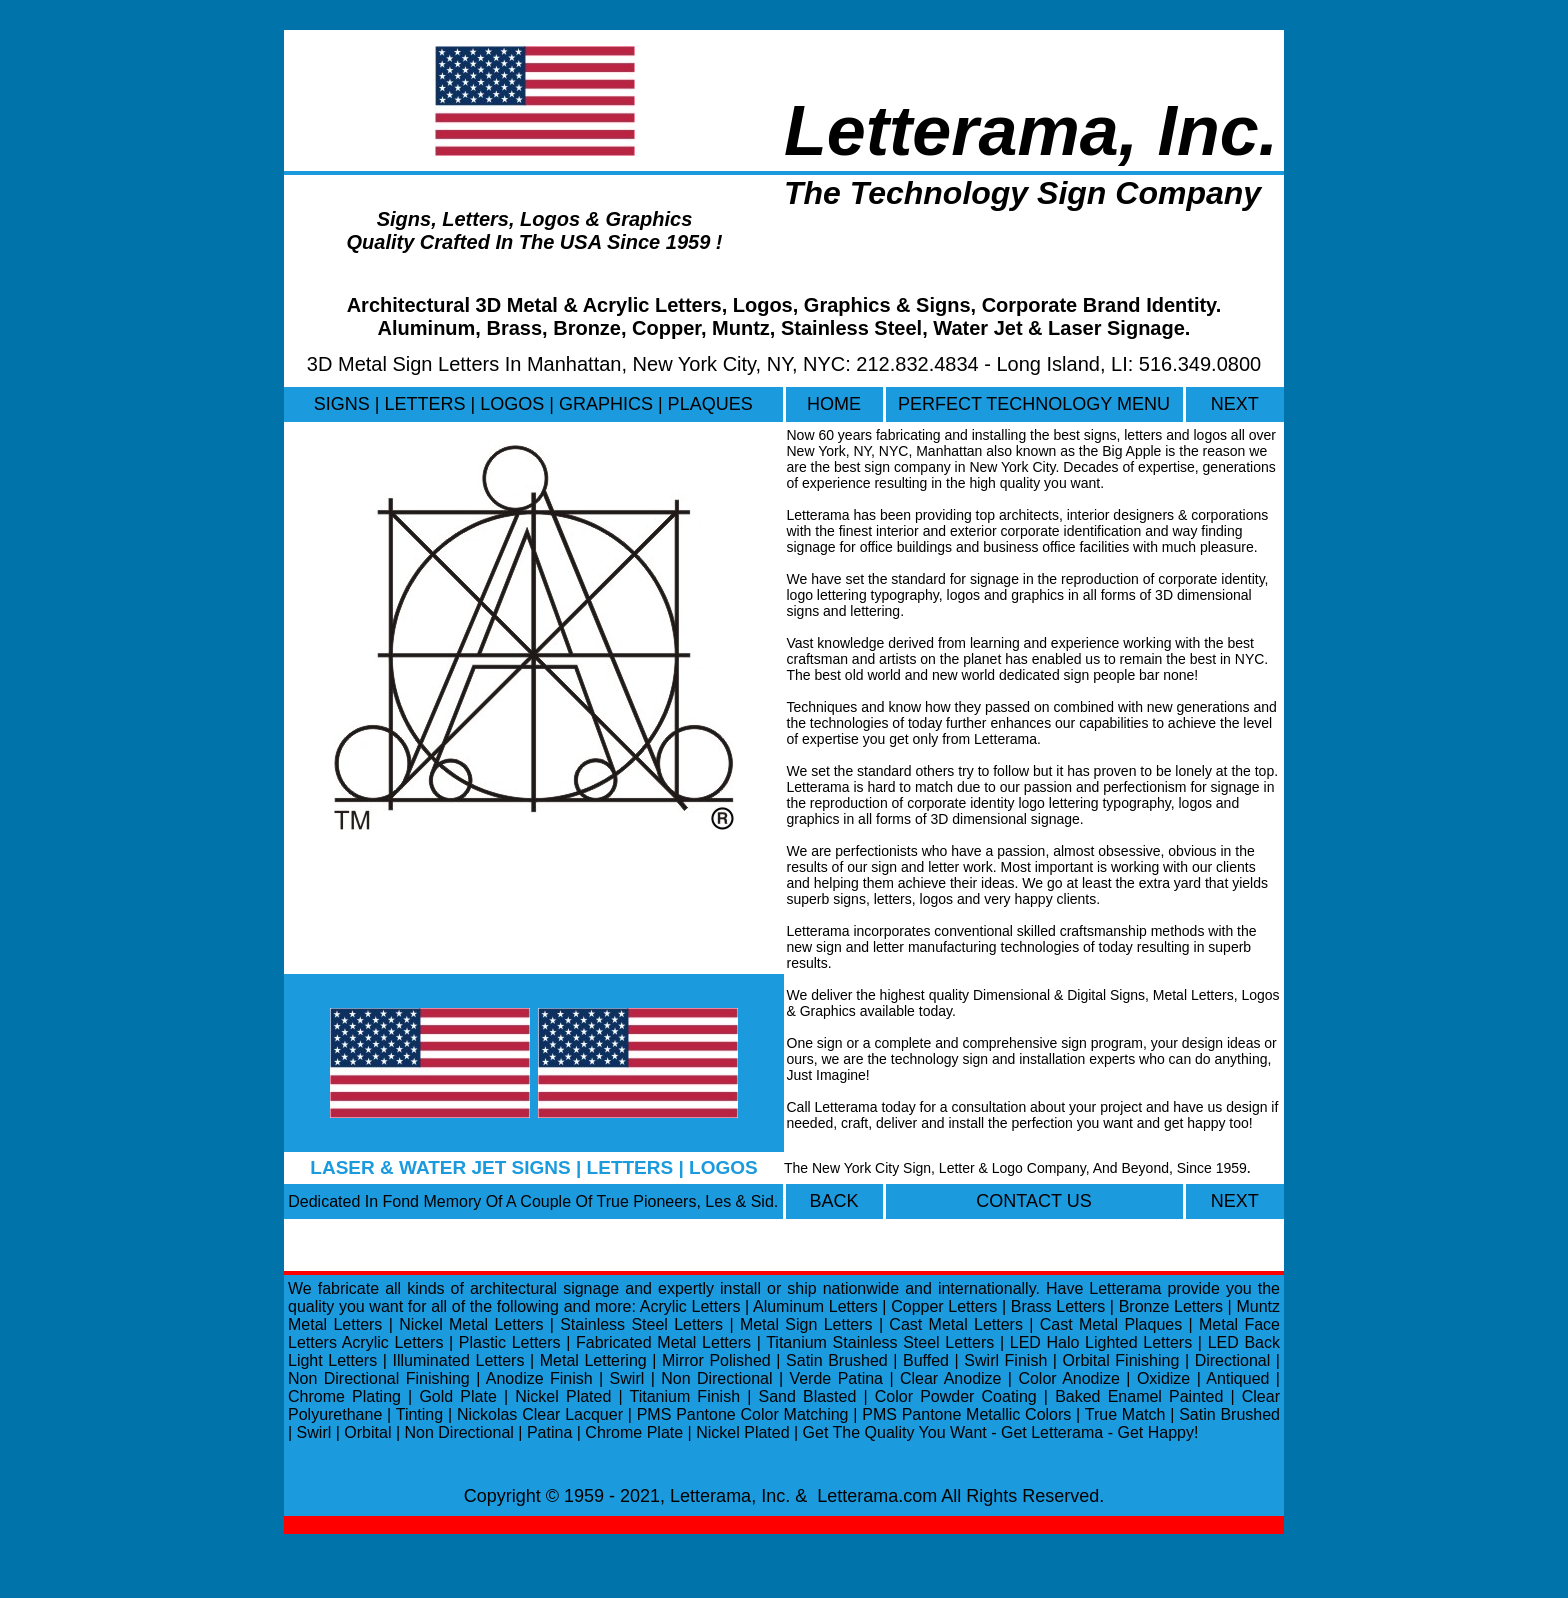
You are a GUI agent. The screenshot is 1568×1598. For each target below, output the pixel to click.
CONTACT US (1033, 1201)
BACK (833, 1201)
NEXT (1235, 404)
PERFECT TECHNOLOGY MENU (1034, 404)
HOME (834, 404)
